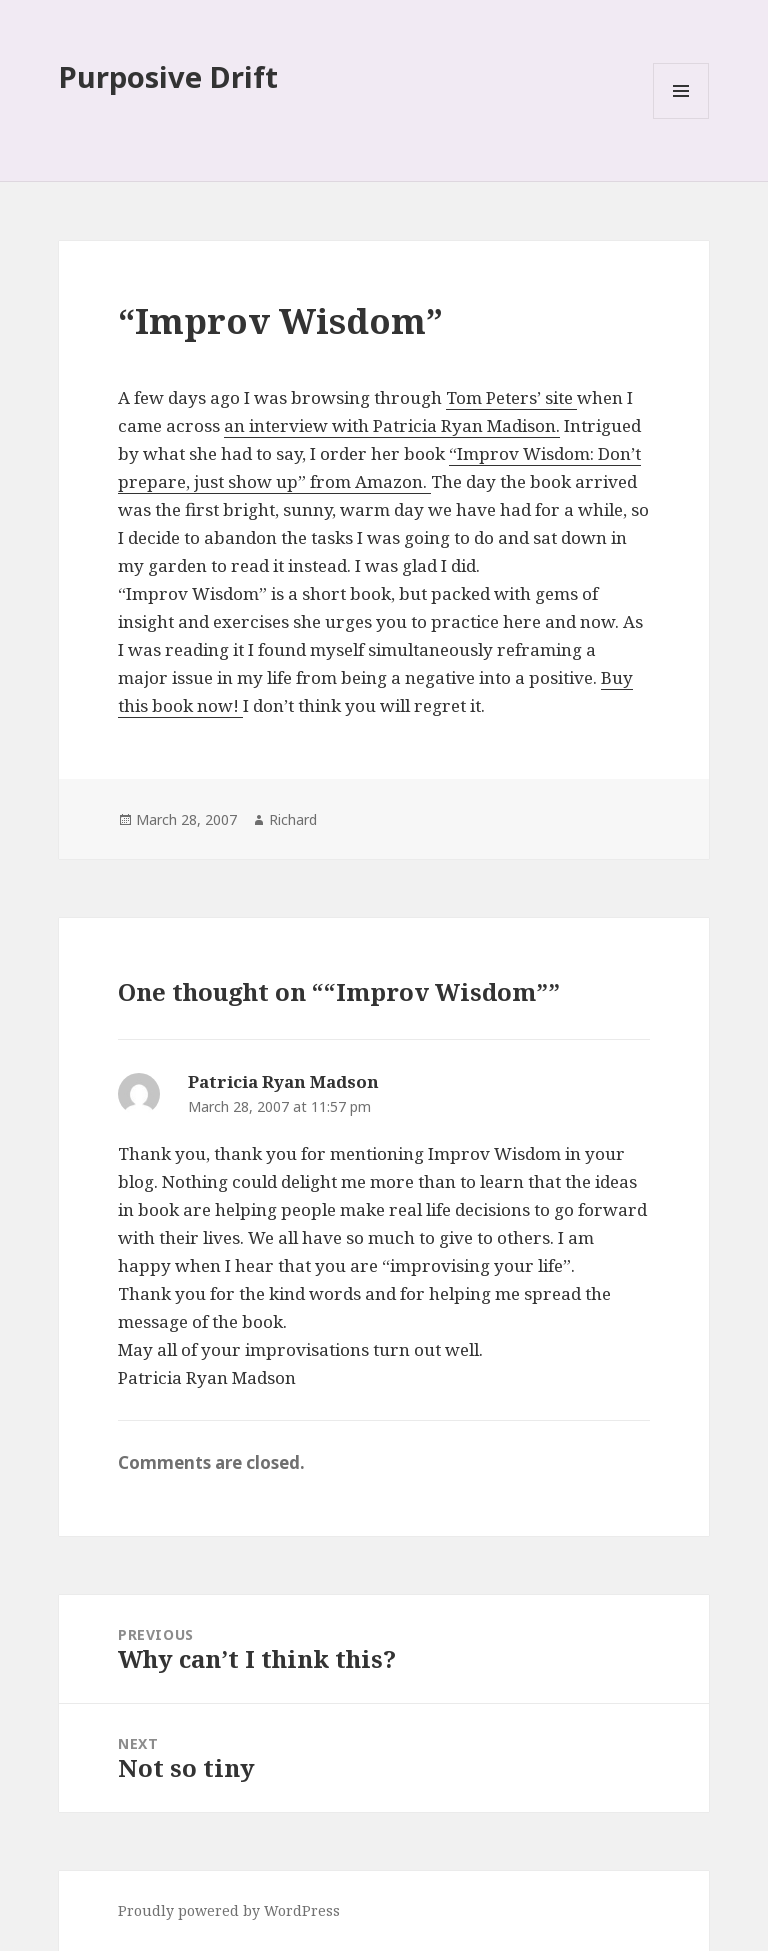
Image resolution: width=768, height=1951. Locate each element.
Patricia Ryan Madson (283, 1081)
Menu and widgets (681, 118)
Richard (293, 819)
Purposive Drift (168, 76)
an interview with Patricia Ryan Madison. (392, 425)
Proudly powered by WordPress (229, 1910)
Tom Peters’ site (511, 397)
